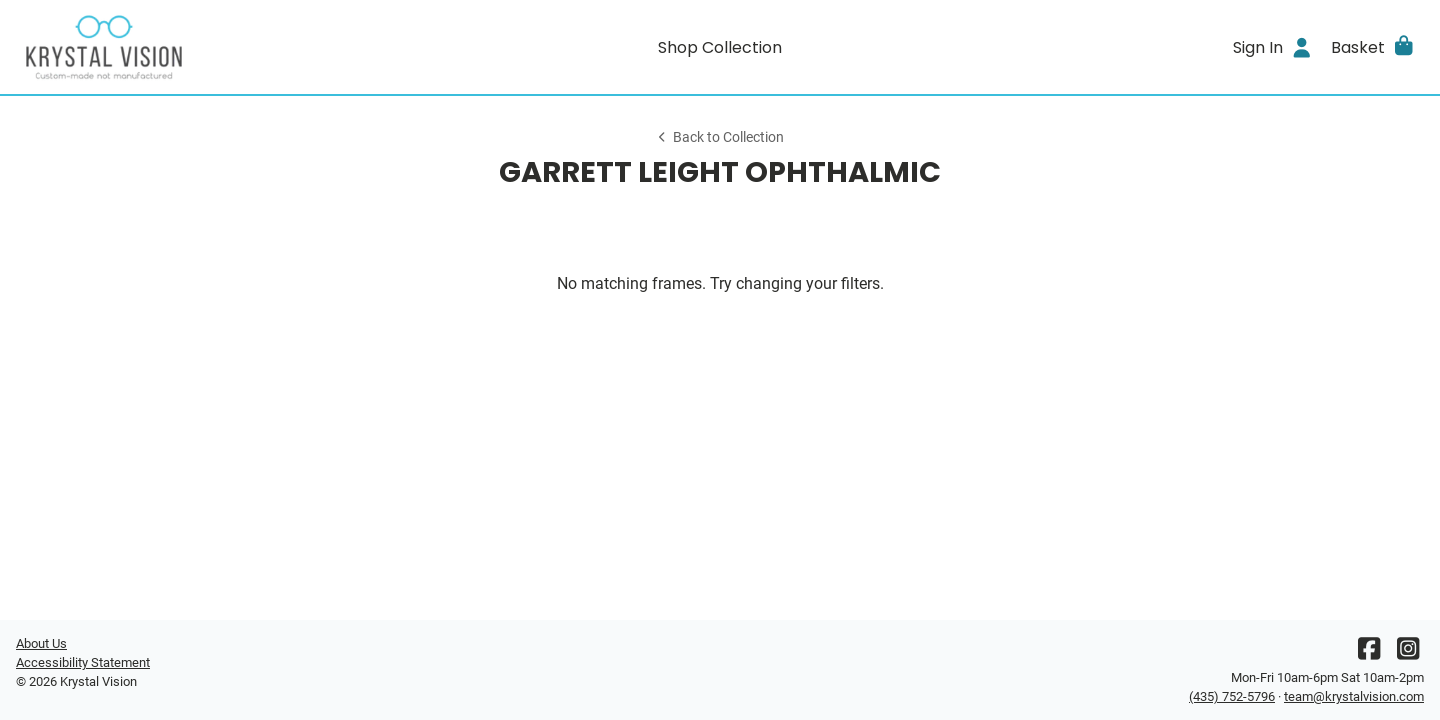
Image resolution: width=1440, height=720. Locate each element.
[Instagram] (1408, 653)
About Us (41, 643)
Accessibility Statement (83, 662)
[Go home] (192, 47)
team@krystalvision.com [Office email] (1354, 696)
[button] (1373, 47)
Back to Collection (720, 137)
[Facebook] (1369, 653)
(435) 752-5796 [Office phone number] (1232, 696)
